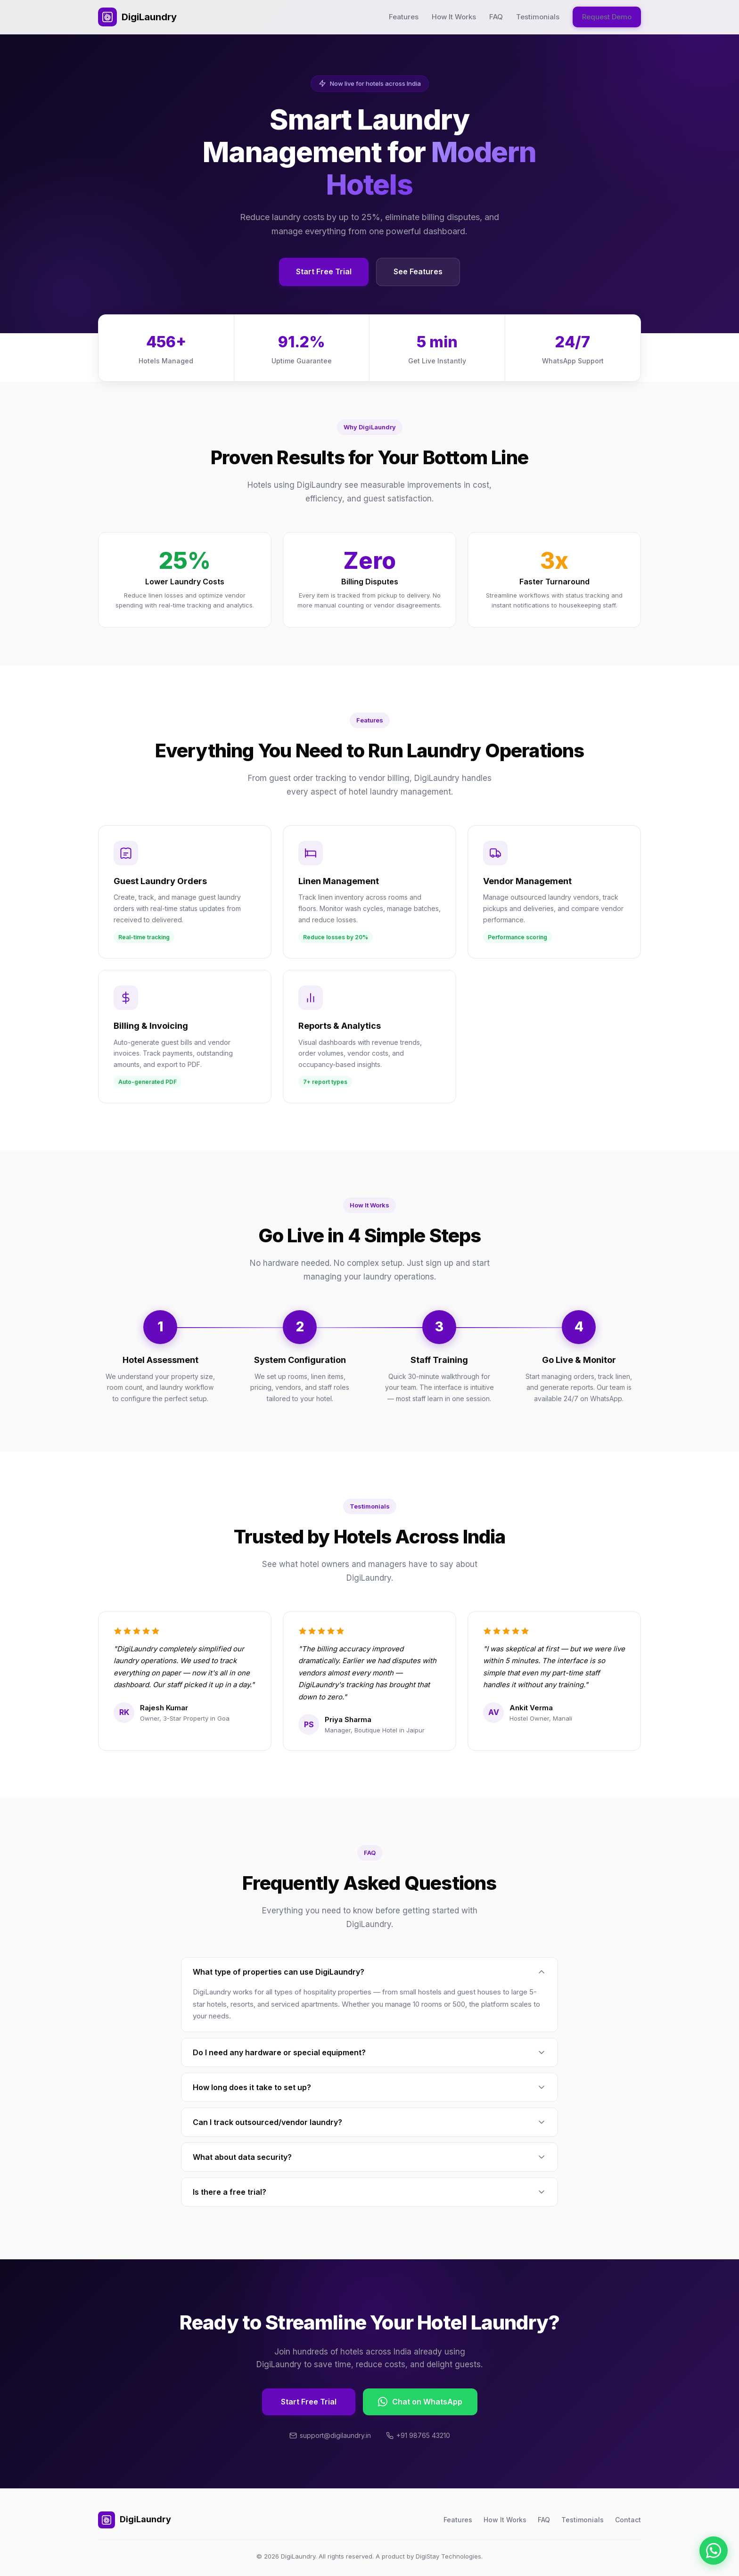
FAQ (496, 16)
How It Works (454, 16)
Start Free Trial (324, 271)
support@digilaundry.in (330, 2435)
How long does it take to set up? (369, 2087)
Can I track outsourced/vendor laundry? (369, 2122)
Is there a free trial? (369, 2192)
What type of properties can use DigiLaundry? (369, 1972)
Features (404, 16)
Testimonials (537, 16)
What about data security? (369, 2157)
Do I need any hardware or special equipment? (369, 2052)
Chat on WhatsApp (420, 2402)
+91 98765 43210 (418, 2435)
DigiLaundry (137, 17)
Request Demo (607, 16)
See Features (418, 271)
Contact (628, 2520)
